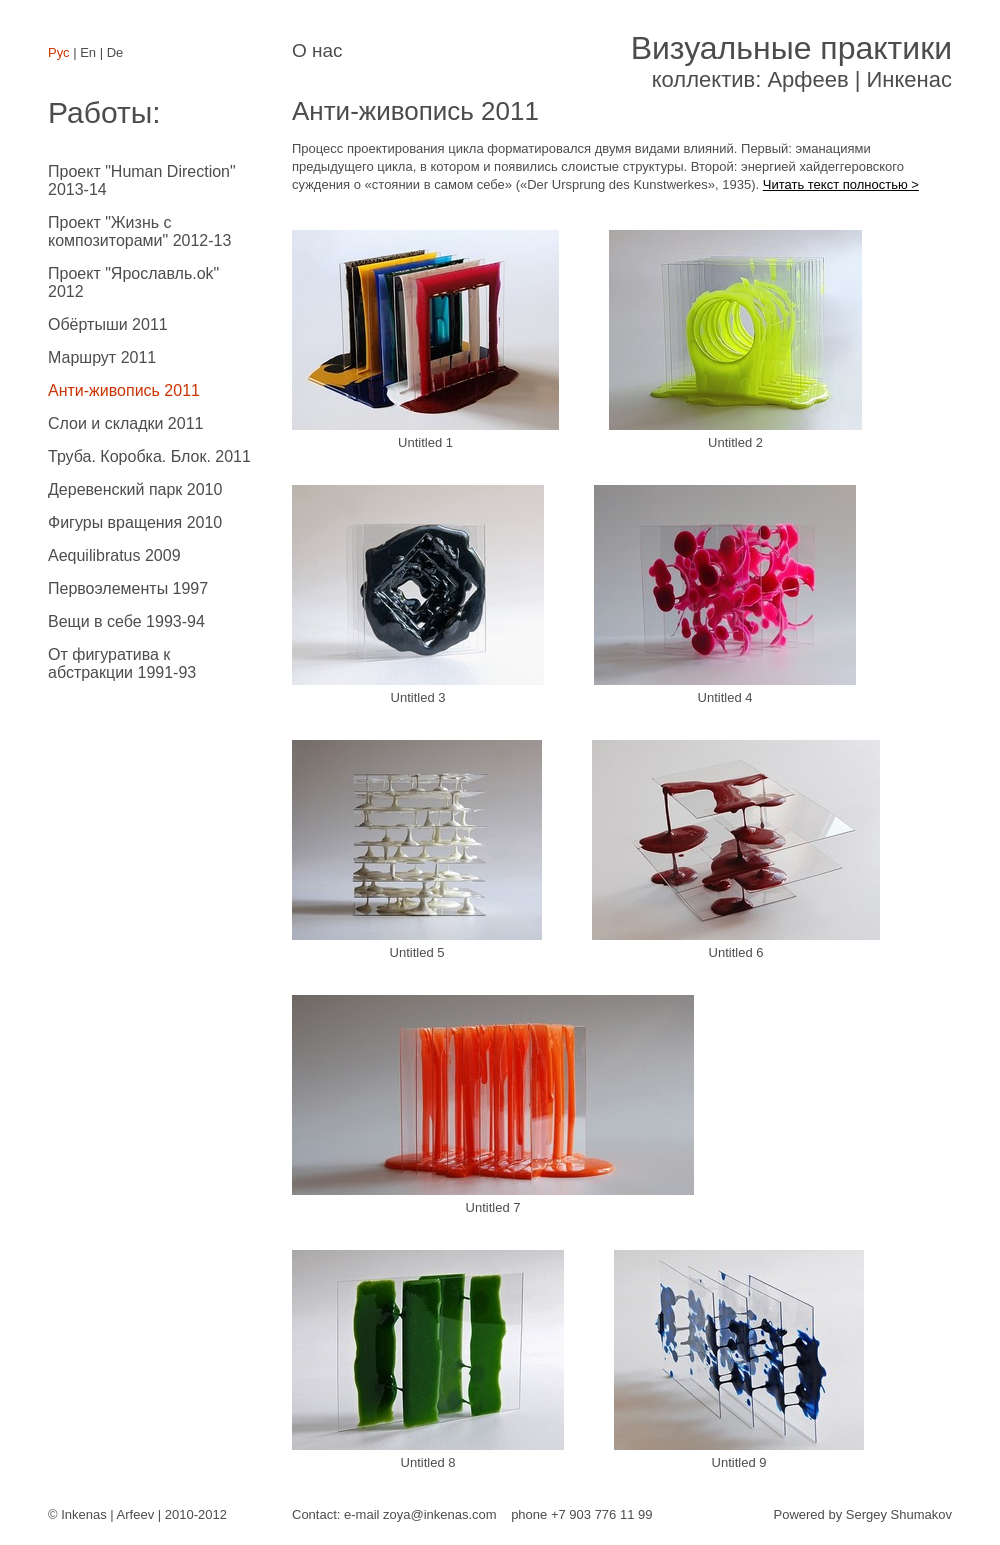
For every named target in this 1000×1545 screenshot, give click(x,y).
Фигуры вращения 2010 (135, 522)
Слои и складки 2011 (125, 423)
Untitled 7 (493, 1105)
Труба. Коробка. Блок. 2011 (149, 456)
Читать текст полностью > (841, 184)
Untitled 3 (418, 595)
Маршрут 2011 (102, 357)
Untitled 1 (425, 340)
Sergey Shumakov (899, 1514)
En (88, 52)
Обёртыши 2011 (108, 324)
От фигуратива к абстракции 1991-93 (122, 663)
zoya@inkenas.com (440, 1514)
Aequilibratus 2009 (114, 555)
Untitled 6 (736, 850)
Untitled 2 (735, 340)
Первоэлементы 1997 (128, 588)
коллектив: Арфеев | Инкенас (791, 61)
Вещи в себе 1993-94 (126, 621)
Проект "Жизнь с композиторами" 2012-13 (139, 231)
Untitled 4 (725, 595)
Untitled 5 (417, 850)
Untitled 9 (739, 1360)
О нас (317, 50)
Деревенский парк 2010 (135, 489)
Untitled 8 (428, 1360)
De (115, 52)
